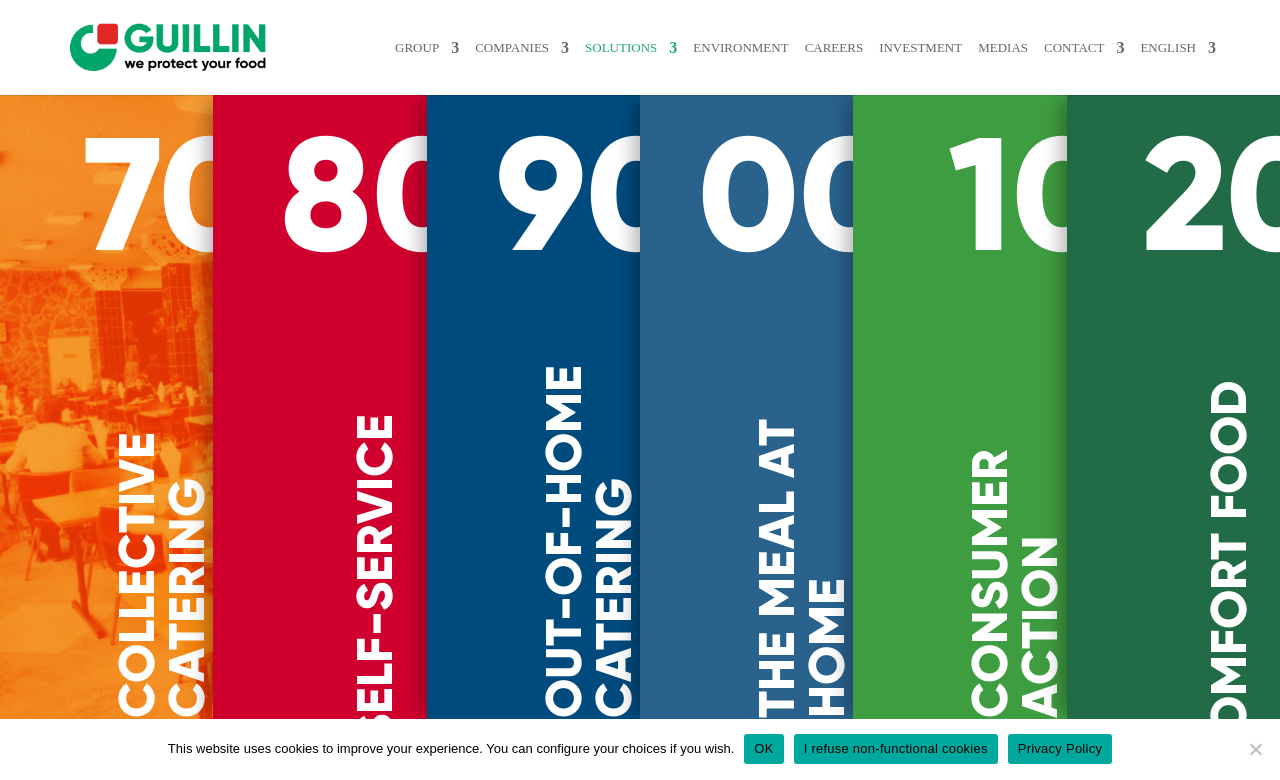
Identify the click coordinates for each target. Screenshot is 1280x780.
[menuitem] (1180, 68)
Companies (543, 48)
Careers (852, 48)
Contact (1078, 48)
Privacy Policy (1060, 748)
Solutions (650, 48)
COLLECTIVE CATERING (162, 575)
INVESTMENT (933, 48)
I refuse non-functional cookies (896, 748)
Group (448, 48)
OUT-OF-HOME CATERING (589, 541)
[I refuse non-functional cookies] (1255, 749)
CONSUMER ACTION (1015, 583)
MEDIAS (1009, 48)
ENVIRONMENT (764, 48)
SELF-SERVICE (375, 578)
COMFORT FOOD (1229, 575)
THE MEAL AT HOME (802, 568)
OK (763, 748)
